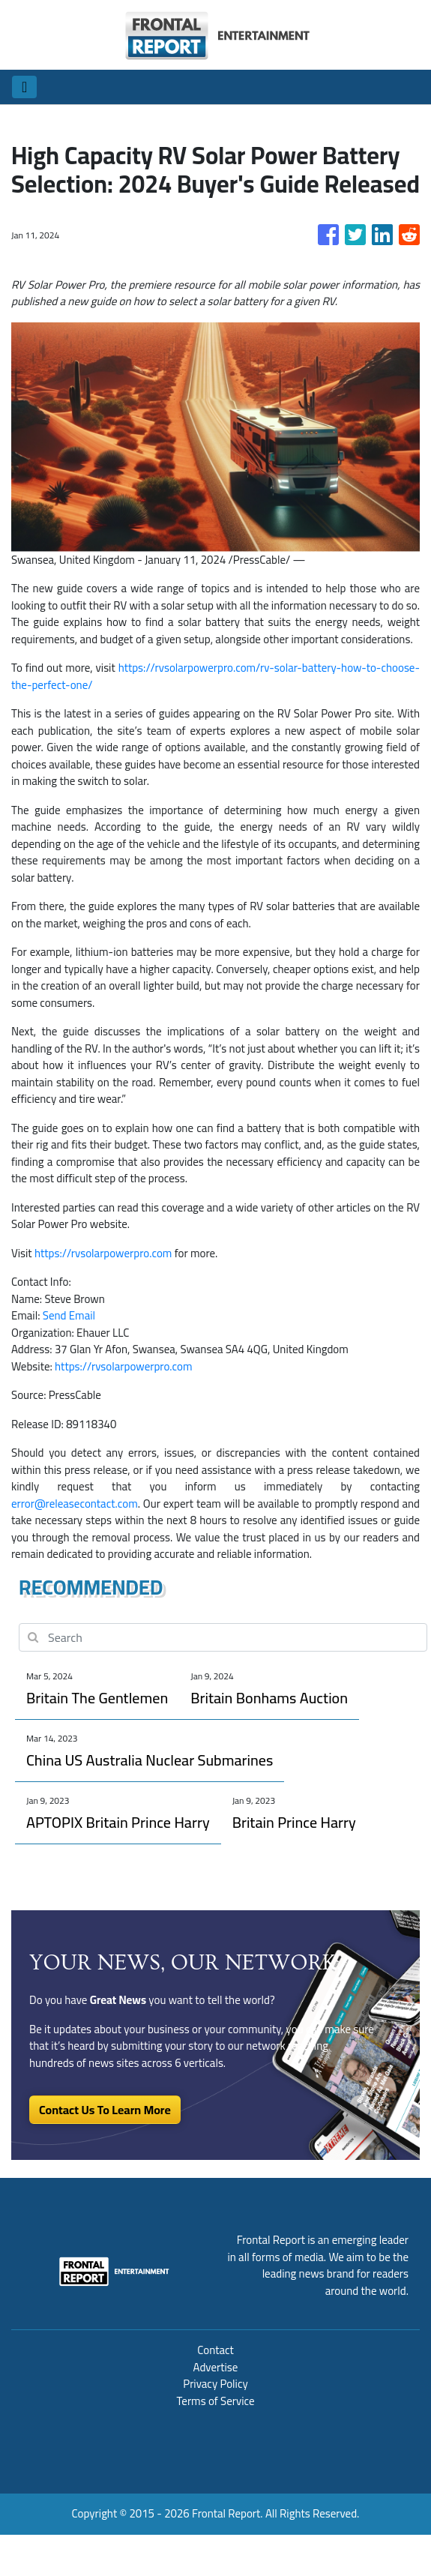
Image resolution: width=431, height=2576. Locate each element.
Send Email (69, 1315)
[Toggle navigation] (24, 87)
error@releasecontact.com (74, 1503)
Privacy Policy (215, 2384)
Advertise (215, 2367)
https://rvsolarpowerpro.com (103, 1253)
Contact (215, 2350)
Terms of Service (215, 2401)
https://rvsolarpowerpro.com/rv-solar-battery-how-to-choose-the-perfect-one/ (215, 676)
